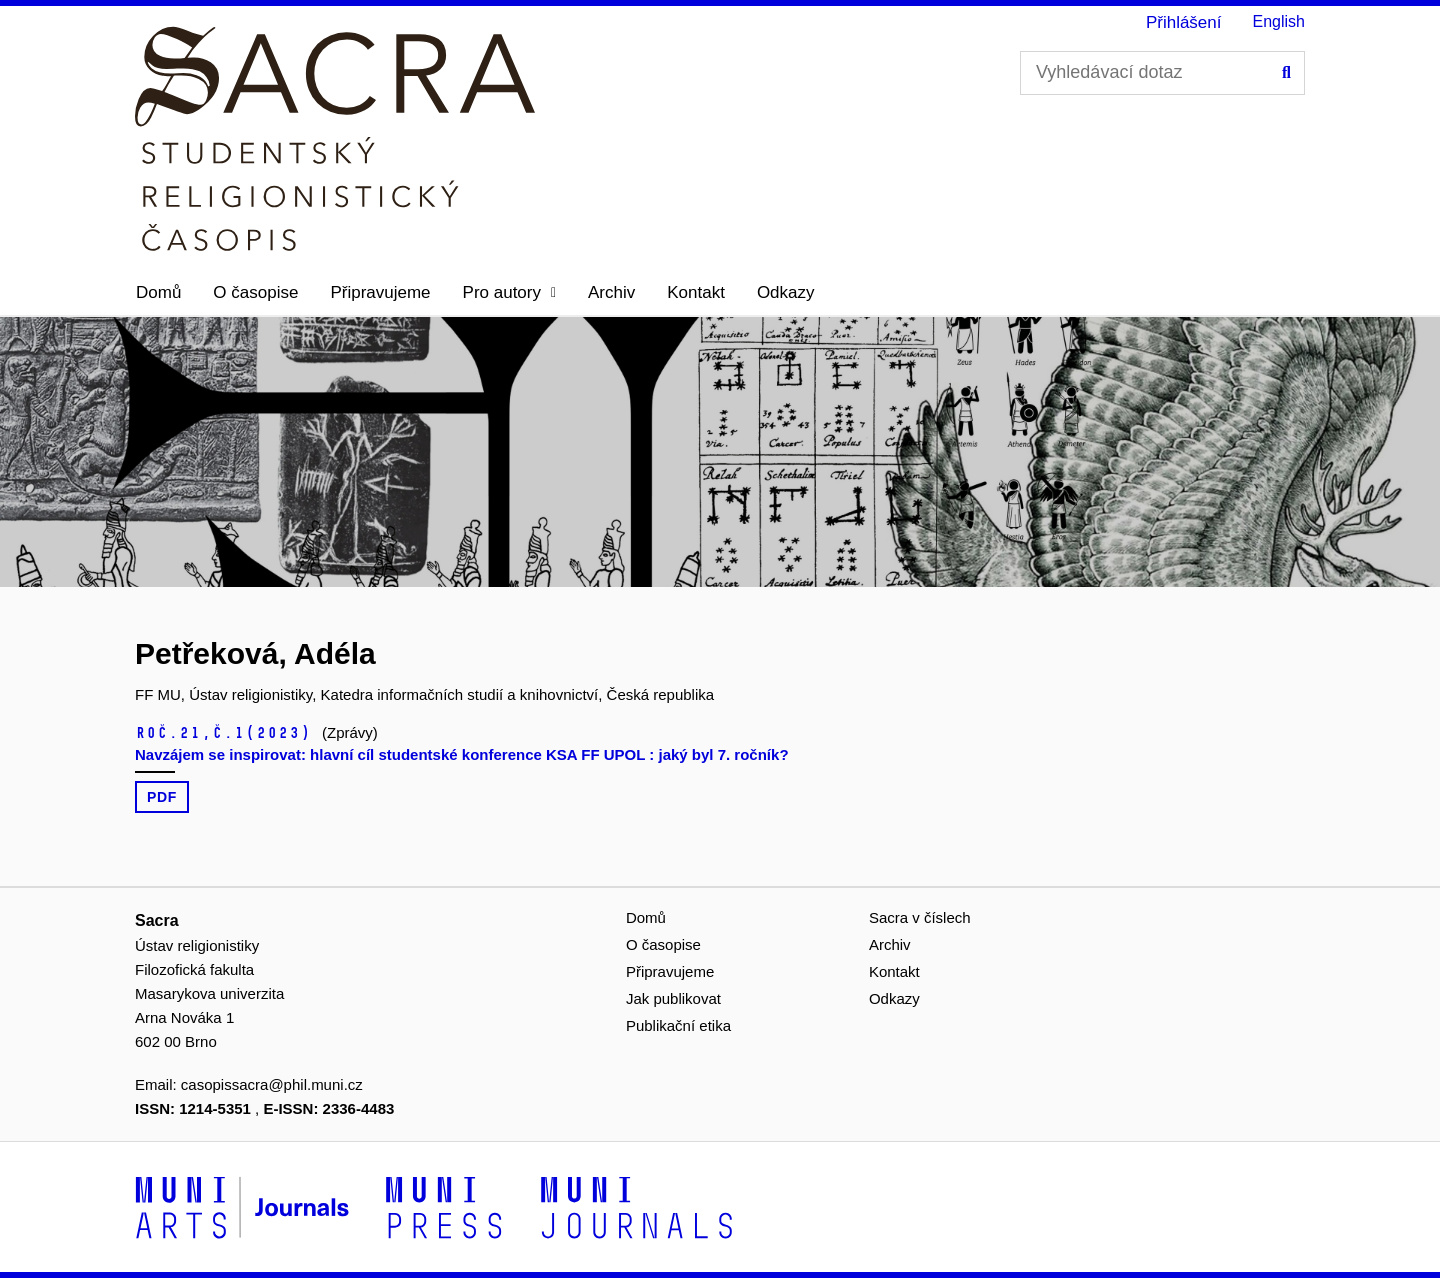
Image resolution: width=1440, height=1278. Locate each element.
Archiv (611, 292)
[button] (509, 293)
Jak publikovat (673, 998)
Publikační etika (678, 1025)
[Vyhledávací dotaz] (1162, 73)
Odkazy (786, 292)
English (1279, 21)
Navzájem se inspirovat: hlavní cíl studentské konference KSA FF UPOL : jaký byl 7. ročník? (462, 754)
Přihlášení (1184, 22)
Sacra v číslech (920, 917)
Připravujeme (380, 292)
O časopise (255, 292)
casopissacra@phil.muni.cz (272, 1084)
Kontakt (696, 292)
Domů (158, 292)
